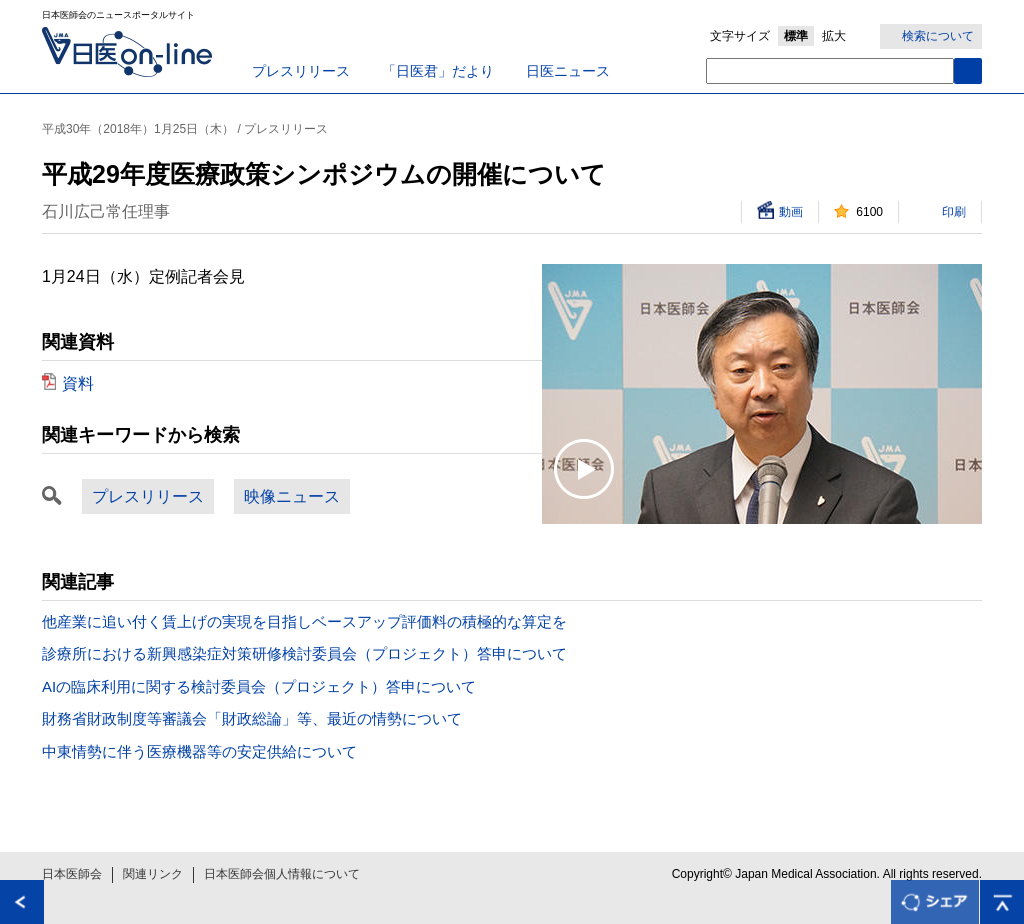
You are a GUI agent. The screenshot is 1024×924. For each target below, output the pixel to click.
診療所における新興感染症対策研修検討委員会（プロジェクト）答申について (304, 653)
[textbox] (830, 71)
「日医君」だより (438, 71)
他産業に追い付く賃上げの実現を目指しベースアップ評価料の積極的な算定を (304, 621)
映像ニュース (292, 496)
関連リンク (153, 874)
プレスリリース (301, 71)
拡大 (834, 36)
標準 (796, 36)
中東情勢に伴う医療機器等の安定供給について (199, 751)
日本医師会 (72, 874)
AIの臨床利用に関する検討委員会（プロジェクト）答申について (259, 686)
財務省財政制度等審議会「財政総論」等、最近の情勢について (252, 718)
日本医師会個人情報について (282, 874)
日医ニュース (568, 71)
